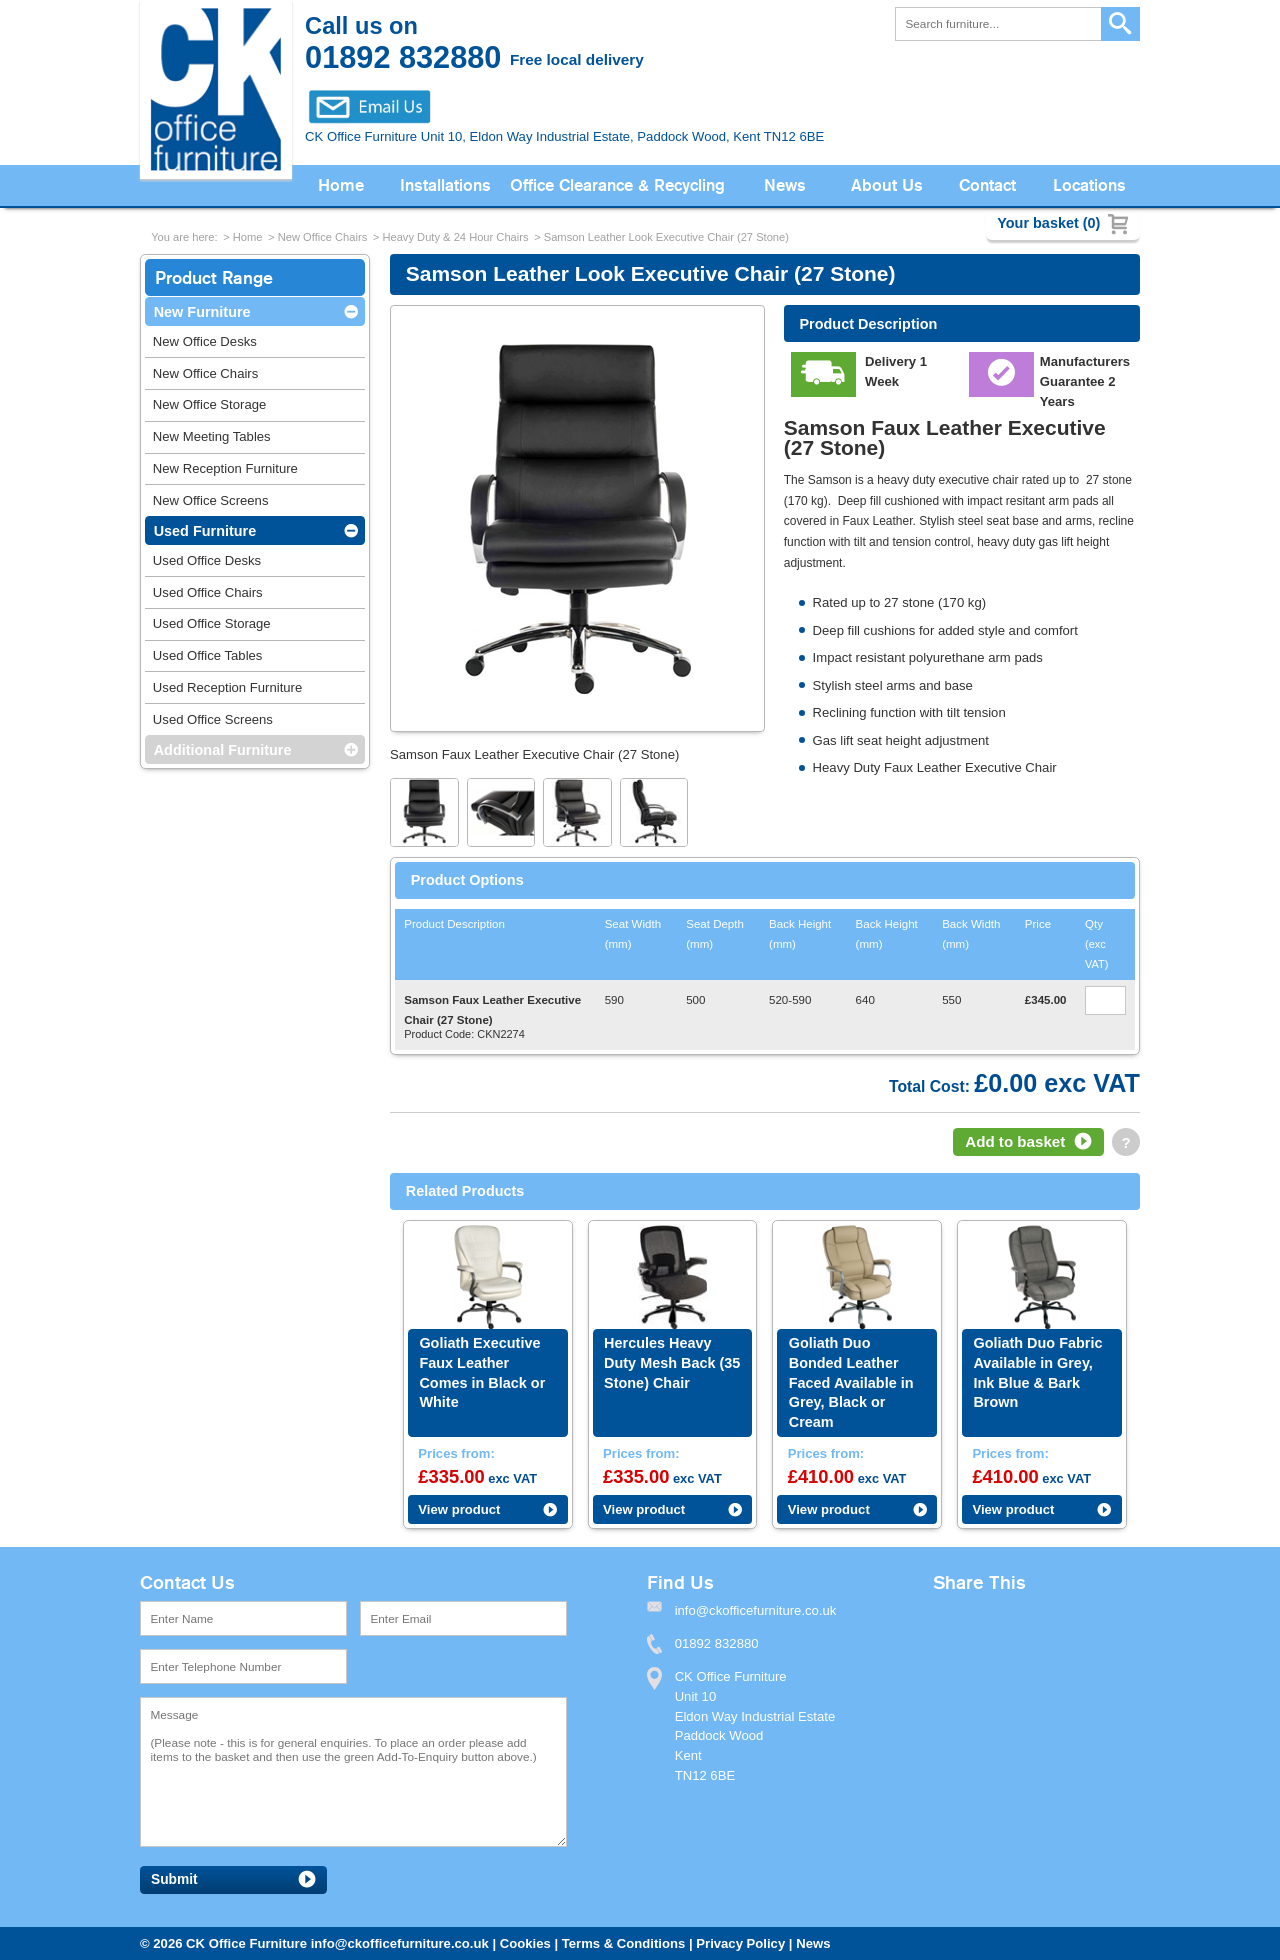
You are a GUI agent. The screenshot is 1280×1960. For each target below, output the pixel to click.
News (785, 185)
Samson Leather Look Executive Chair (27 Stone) (666, 237)
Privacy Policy (740, 1943)
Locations (1089, 185)
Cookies (525, 1943)
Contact (987, 185)
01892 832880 (717, 1643)
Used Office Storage (212, 623)
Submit (174, 1879)
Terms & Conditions (624, 1943)
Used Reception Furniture (227, 687)
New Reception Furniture (225, 468)
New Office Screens (211, 500)
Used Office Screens (213, 719)
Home (341, 185)
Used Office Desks (207, 560)
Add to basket (1015, 1141)
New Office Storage (209, 404)
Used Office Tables (208, 655)
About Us (887, 185)
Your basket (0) (1048, 223)
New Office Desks (205, 341)
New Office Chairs (323, 237)
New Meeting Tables (212, 436)
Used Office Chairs (208, 592)
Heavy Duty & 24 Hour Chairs (455, 237)
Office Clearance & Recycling (617, 185)
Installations (445, 185)
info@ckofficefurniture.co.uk (400, 1943)
